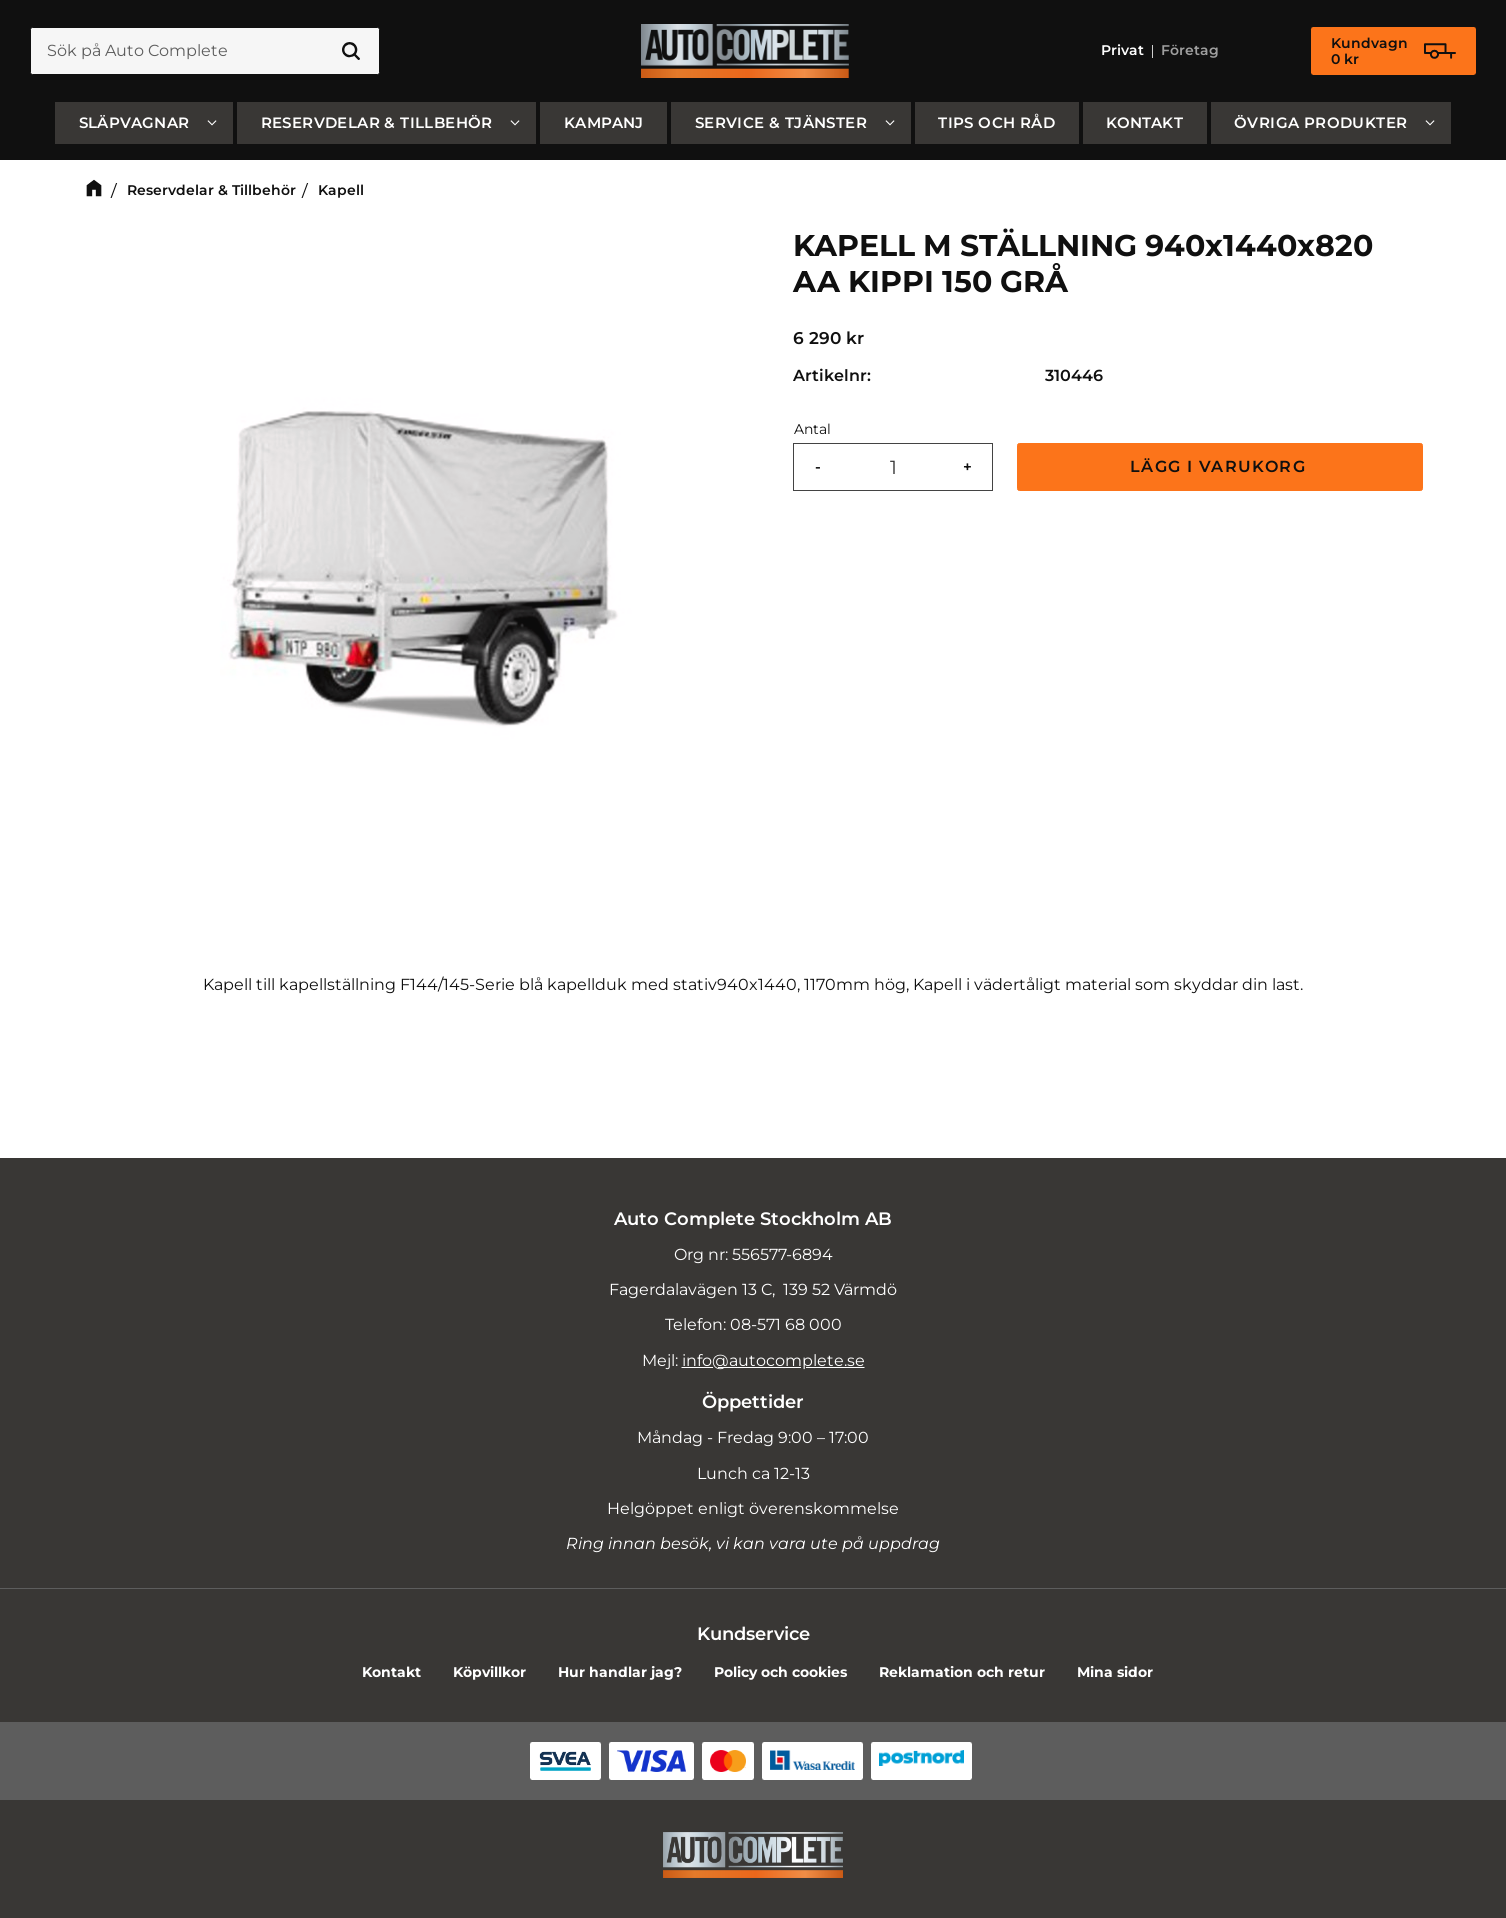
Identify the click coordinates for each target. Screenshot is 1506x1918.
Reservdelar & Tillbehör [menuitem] (377, 123)
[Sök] (351, 52)
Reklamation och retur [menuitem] (962, 1672)
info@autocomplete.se (773, 1360)
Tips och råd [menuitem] (996, 123)
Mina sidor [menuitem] (1115, 1672)
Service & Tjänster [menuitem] (781, 123)
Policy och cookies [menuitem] (780, 1672)
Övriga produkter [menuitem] (1320, 123)
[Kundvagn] (1393, 52)
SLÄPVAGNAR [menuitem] (134, 123)
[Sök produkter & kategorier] (205, 52)
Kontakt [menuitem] (1144, 123)
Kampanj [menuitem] (604, 123)
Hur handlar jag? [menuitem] (620, 1672)
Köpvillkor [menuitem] (489, 1672)
